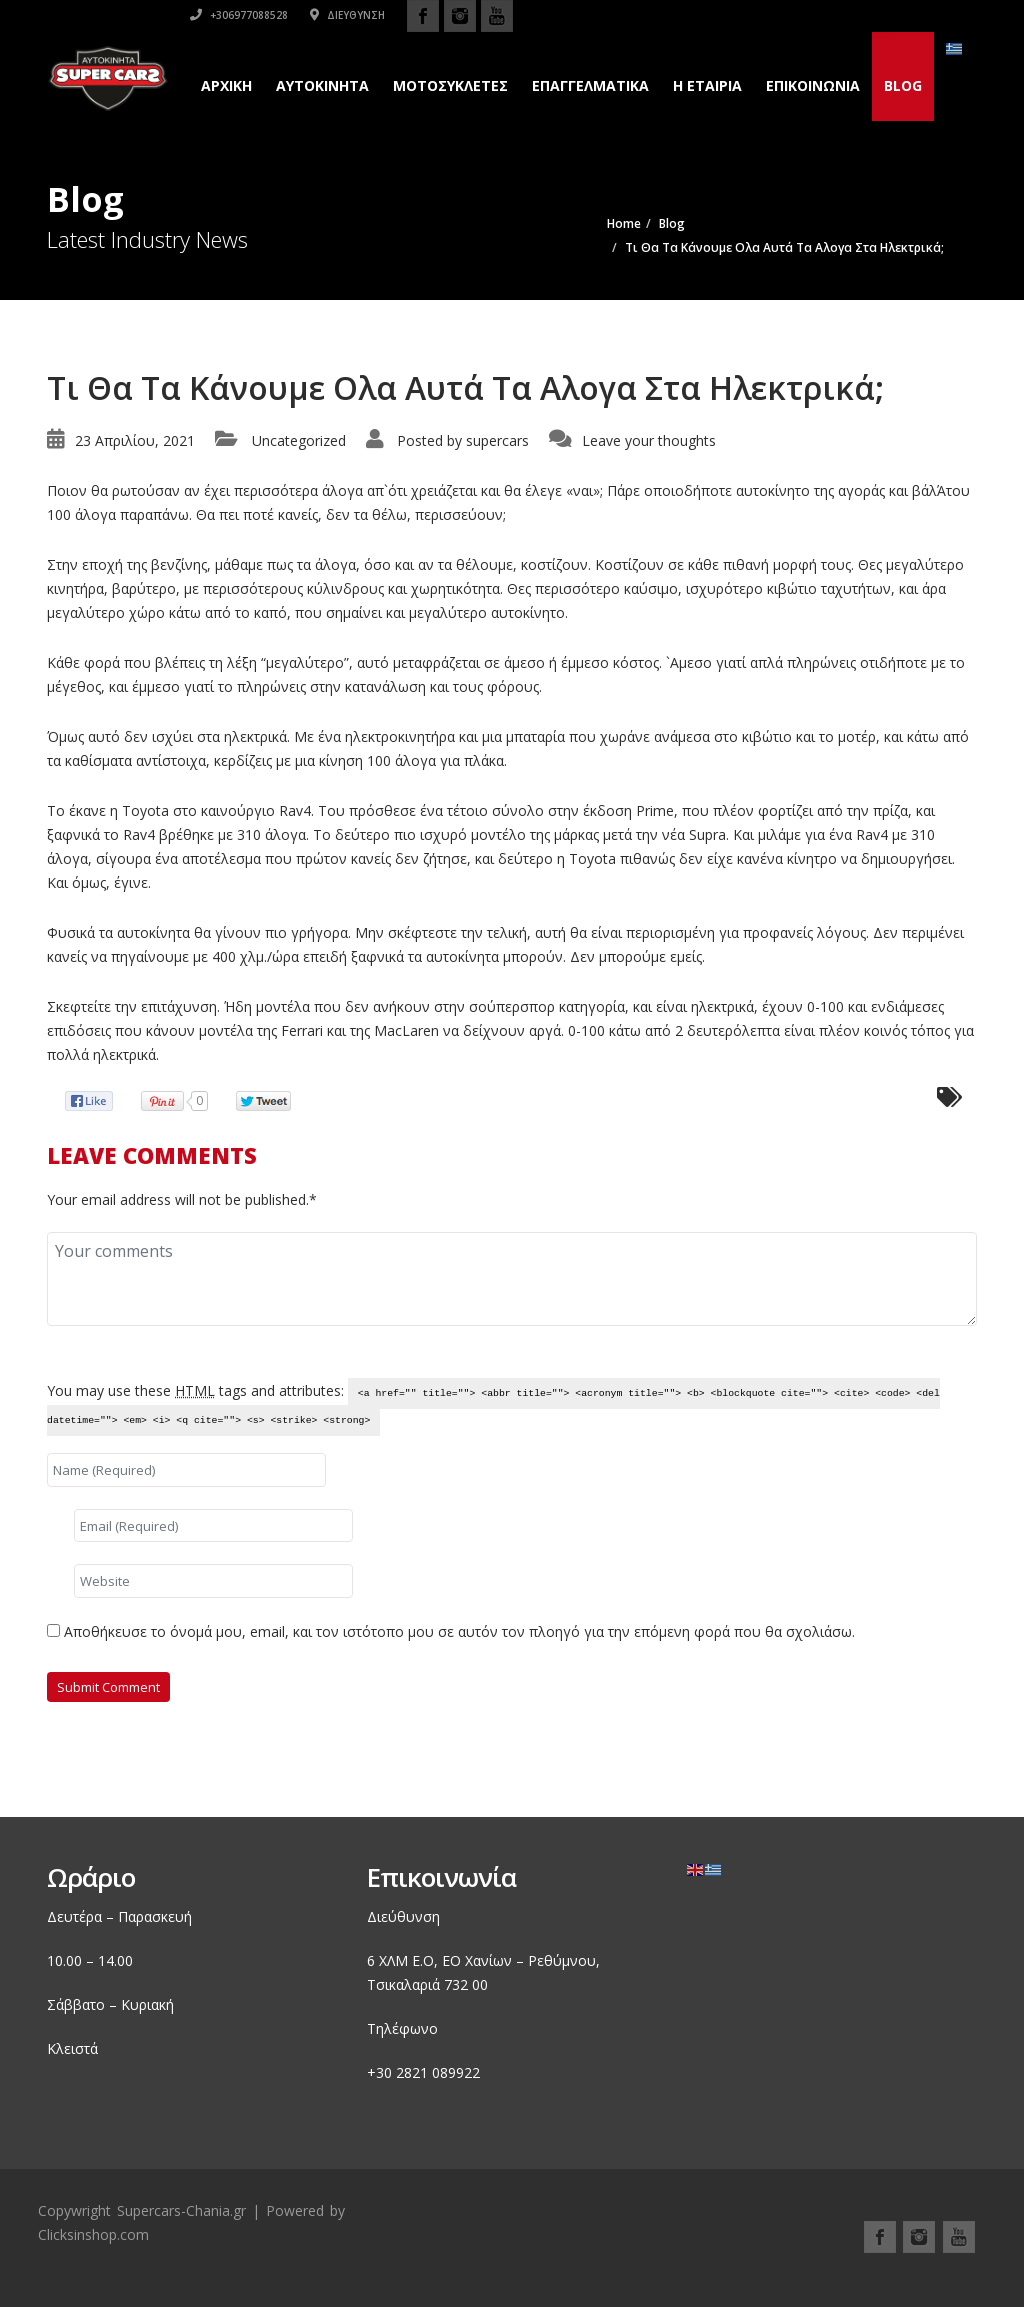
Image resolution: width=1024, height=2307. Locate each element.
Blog (903, 85)
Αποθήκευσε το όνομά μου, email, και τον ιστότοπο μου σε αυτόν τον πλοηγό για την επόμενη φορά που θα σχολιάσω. (459, 1631)
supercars (497, 440)
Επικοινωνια (813, 85)
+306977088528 (703, 15)
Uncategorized (299, 440)
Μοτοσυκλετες (450, 85)
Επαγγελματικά (590, 85)
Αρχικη (226, 85)
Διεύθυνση (811, 15)
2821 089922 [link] (438, 2072)
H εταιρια (707, 85)
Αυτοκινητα (322, 85)
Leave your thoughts (649, 440)
